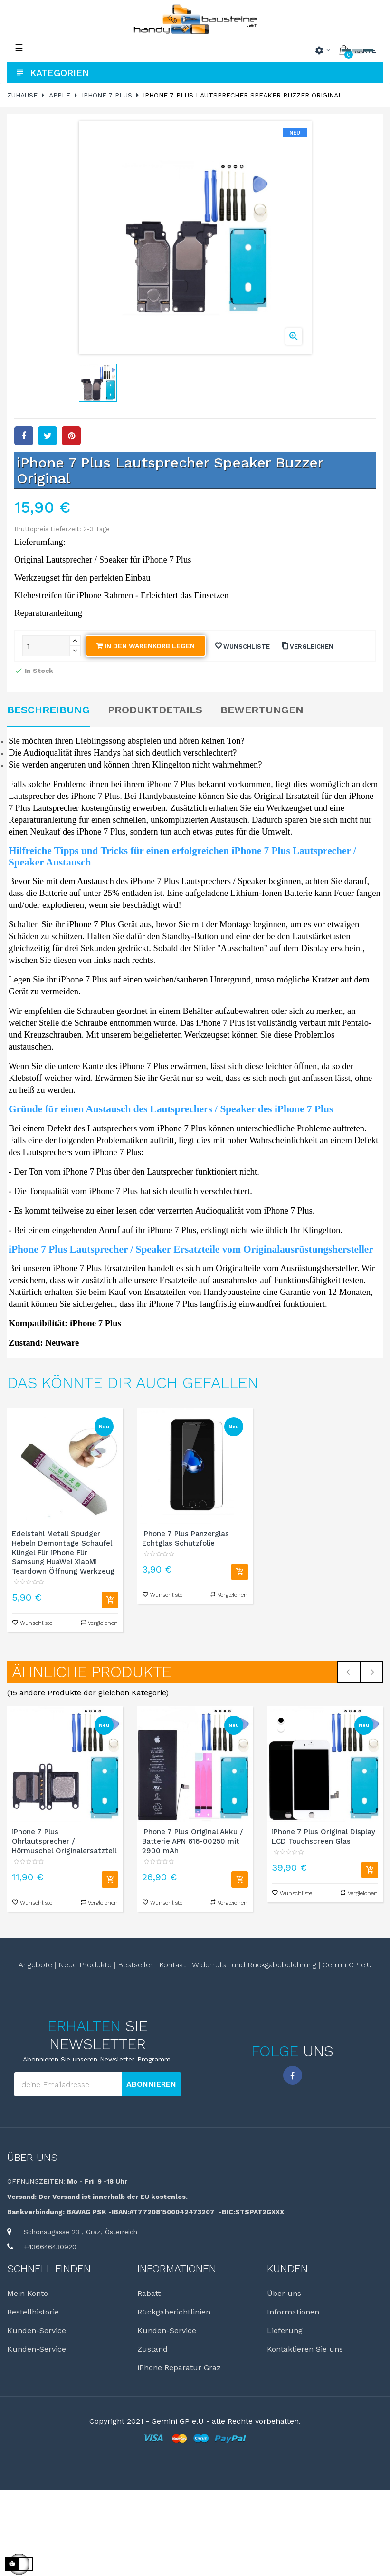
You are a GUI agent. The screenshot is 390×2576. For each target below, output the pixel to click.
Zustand (152, 2349)
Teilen (23, 435)
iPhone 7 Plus (77, 1268)
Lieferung (285, 2330)
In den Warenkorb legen (145, 646)
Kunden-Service (36, 2330)
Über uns (32, 2158)
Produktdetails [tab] (155, 710)
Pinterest (71, 435)
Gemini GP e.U (347, 1965)
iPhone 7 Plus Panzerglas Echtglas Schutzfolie (185, 1538)
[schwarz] (281, 1720)
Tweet (47, 435)
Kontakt (172, 1965)
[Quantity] (46, 645)
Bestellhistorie (33, 2312)
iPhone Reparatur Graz (179, 2367)
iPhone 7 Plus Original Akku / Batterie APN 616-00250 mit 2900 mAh (192, 1842)
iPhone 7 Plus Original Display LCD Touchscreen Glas (323, 1837)
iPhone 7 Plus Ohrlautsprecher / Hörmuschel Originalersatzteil (64, 1842)
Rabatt (149, 2293)
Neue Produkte (85, 1965)
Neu (104, 1426)
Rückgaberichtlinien (173, 2312)
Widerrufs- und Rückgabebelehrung (254, 1965)
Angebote (35, 1965)
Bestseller (135, 1965)
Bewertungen (262, 710)
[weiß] (281, 1728)
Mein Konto (27, 2293)
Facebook (293, 2075)
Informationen (293, 2312)
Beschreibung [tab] (48, 710)
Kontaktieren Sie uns (305, 2349)
